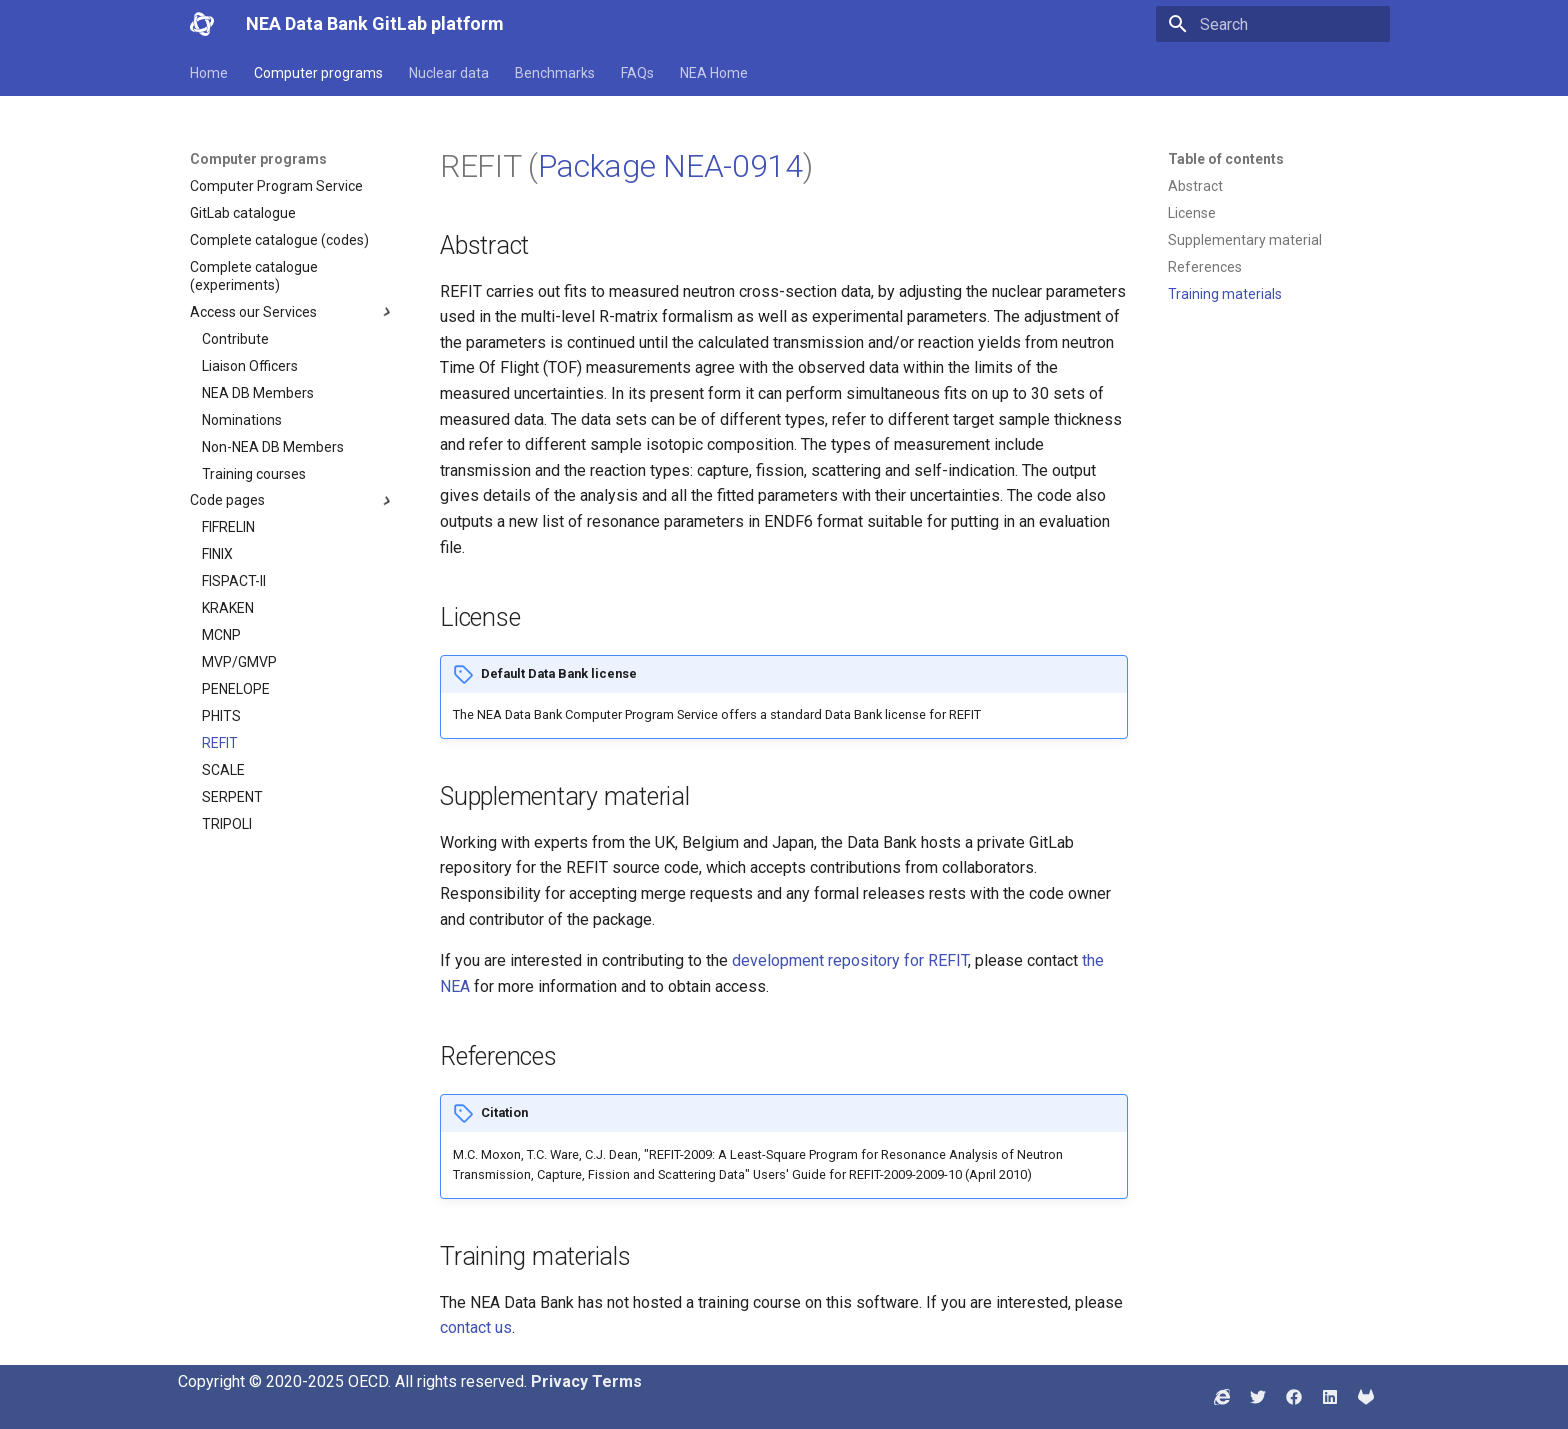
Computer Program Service (276, 186)
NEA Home (714, 73)
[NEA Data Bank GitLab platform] (202, 24)
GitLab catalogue (243, 213)
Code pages (293, 501)
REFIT (220, 743)
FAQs (637, 73)
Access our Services (293, 312)
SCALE (223, 770)
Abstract (1195, 186)
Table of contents (1226, 159)
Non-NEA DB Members (273, 447)
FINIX (217, 554)
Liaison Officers (250, 366)
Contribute (235, 339)
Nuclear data (449, 73)
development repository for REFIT (850, 960)
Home (209, 73)
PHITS (221, 716)
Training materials (1225, 294)
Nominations (242, 420)
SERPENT (232, 797)
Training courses (254, 474)
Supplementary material (1245, 240)
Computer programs (318, 73)
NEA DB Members (258, 393)
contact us (476, 1327)
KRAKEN (228, 608)
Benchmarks (555, 73)
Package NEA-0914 (670, 166)
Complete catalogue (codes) (279, 240)
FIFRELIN (228, 527)
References (1205, 267)
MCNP (221, 635)
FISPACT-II (234, 581)
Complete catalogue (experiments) (254, 276)
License (1192, 213)
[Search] (1273, 24)
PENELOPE (236, 689)
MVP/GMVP (239, 662)
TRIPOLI (227, 824)
